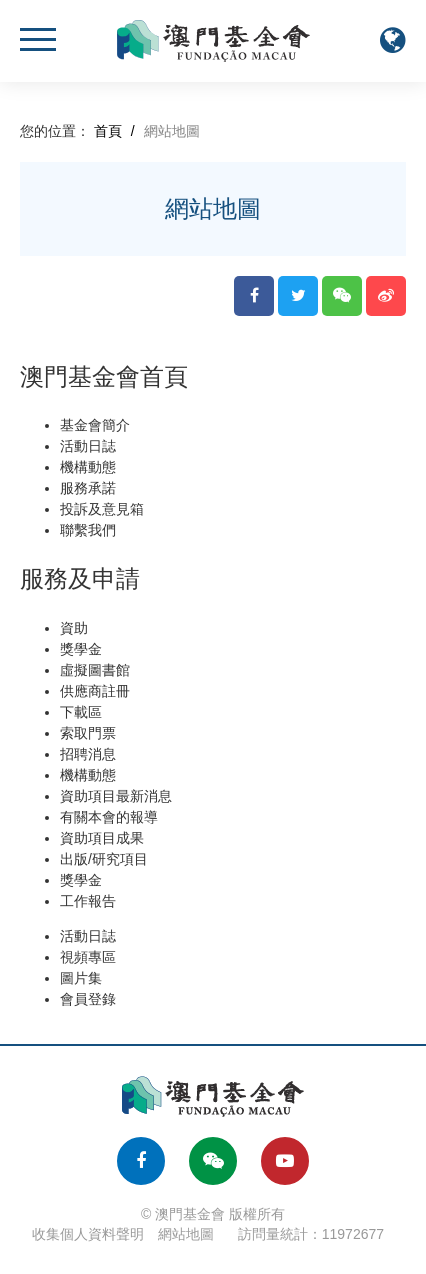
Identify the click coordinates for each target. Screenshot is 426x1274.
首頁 (108, 131)
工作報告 (88, 901)
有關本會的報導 (109, 817)
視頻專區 (88, 957)
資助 (74, 628)
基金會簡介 (95, 425)
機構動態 (88, 467)
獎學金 (81, 649)
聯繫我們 (88, 530)
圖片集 (81, 978)
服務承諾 (88, 488)
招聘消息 (88, 754)
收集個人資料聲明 (88, 1234)
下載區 (81, 712)
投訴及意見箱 (102, 509)
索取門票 (88, 733)
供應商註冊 (95, 691)
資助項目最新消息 (116, 796)
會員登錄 (88, 999)
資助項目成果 (102, 838)
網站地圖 (186, 1234)
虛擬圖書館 (95, 670)
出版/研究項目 (104, 859)
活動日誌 (88, 446)
